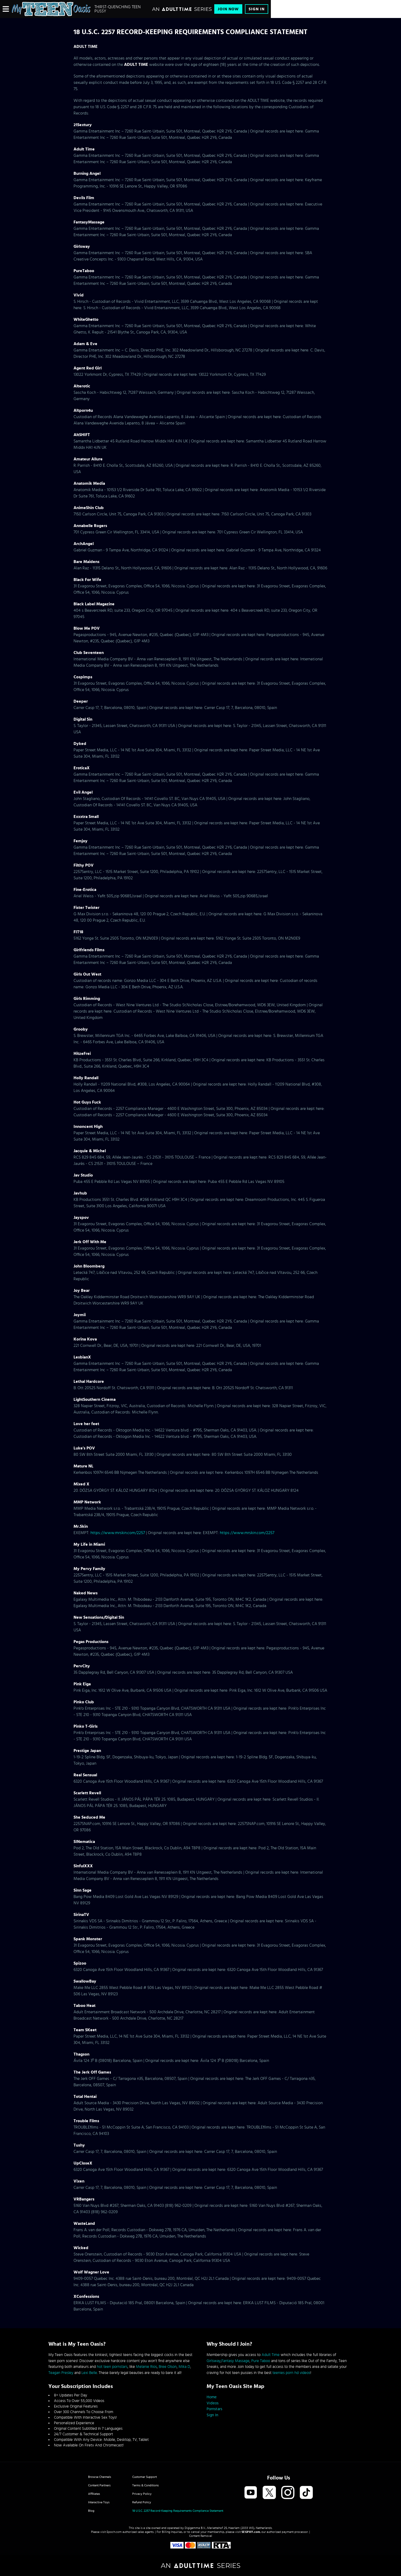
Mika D (184, 2367)
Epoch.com (114, 2531)
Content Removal (200, 2535)
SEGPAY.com (250, 2531)
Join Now (228, 9)
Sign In (257, 9)
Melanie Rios (146, 2367)
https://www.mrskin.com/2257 (117, 1533)
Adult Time (271, 2355)
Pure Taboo (260, 2361)
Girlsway (214, 2361)
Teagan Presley (60, 2373)
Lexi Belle (89, 2373)
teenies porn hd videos (291, 2373)
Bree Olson (168, 2367)
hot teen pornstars (112, 2367)
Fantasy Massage (235, 2361)
